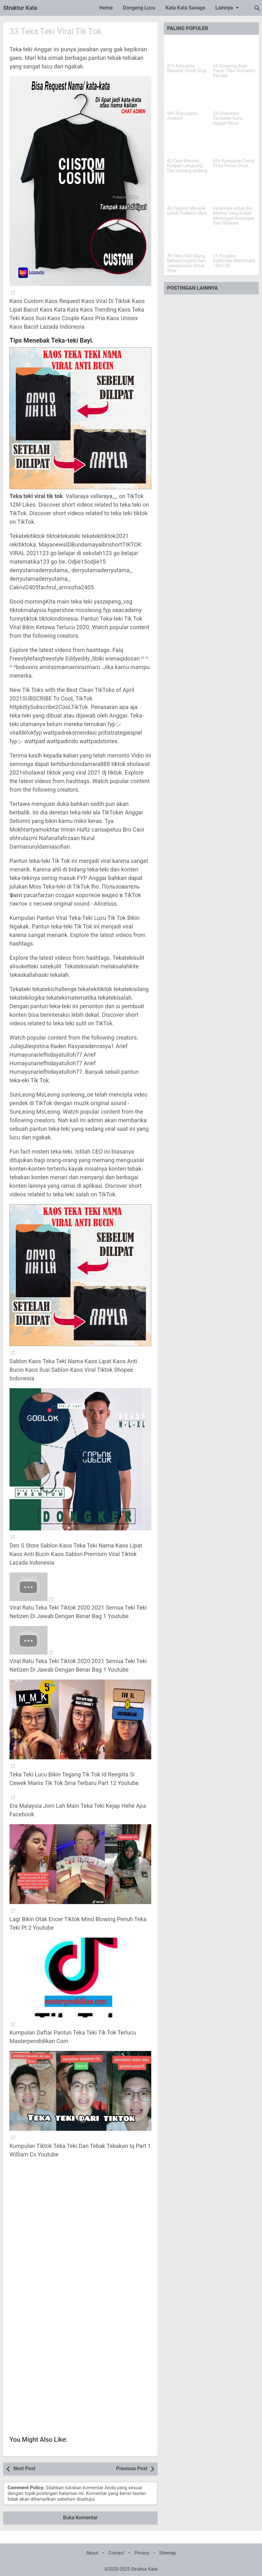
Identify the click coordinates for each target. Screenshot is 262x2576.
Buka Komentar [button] (80, 2518)
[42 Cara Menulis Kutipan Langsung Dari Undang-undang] (188, 145)
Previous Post (131, 2468)
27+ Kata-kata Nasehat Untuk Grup (187, 68)
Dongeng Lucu (139, 8)
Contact (116, 2553)
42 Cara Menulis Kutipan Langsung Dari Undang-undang (187, 166)
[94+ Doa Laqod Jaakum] (188, 97)
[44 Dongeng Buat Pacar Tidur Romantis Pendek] (234, 50)
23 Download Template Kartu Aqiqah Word (228, 118)
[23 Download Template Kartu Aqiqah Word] (234, 97)
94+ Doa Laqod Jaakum (182, 116)
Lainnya (228, 7)
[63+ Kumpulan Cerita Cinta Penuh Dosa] (234, 145)
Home (106, 8)
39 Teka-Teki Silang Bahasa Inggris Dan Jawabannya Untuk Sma (186, 263)
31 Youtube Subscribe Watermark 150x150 (234, 261)
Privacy (141, 2553)
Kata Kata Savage (185, 8)
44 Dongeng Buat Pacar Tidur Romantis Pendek (234, 71)
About (92, 2553)
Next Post (24, 2468)
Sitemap (167, 2553)
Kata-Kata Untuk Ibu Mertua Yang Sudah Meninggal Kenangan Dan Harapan (233, 215)
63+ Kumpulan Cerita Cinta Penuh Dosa (233, 163)
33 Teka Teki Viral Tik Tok (55, 31)
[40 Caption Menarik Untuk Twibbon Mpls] (188, 192)
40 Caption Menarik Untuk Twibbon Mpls (187, 211)
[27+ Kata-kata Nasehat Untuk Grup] (188, 50)
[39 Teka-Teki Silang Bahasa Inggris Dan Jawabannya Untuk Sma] (188, 240)
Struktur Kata (20, 7)
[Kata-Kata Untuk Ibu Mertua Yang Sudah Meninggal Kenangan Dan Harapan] (234, 192)
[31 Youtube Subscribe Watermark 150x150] (234, 240)
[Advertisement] (80, 2237)
